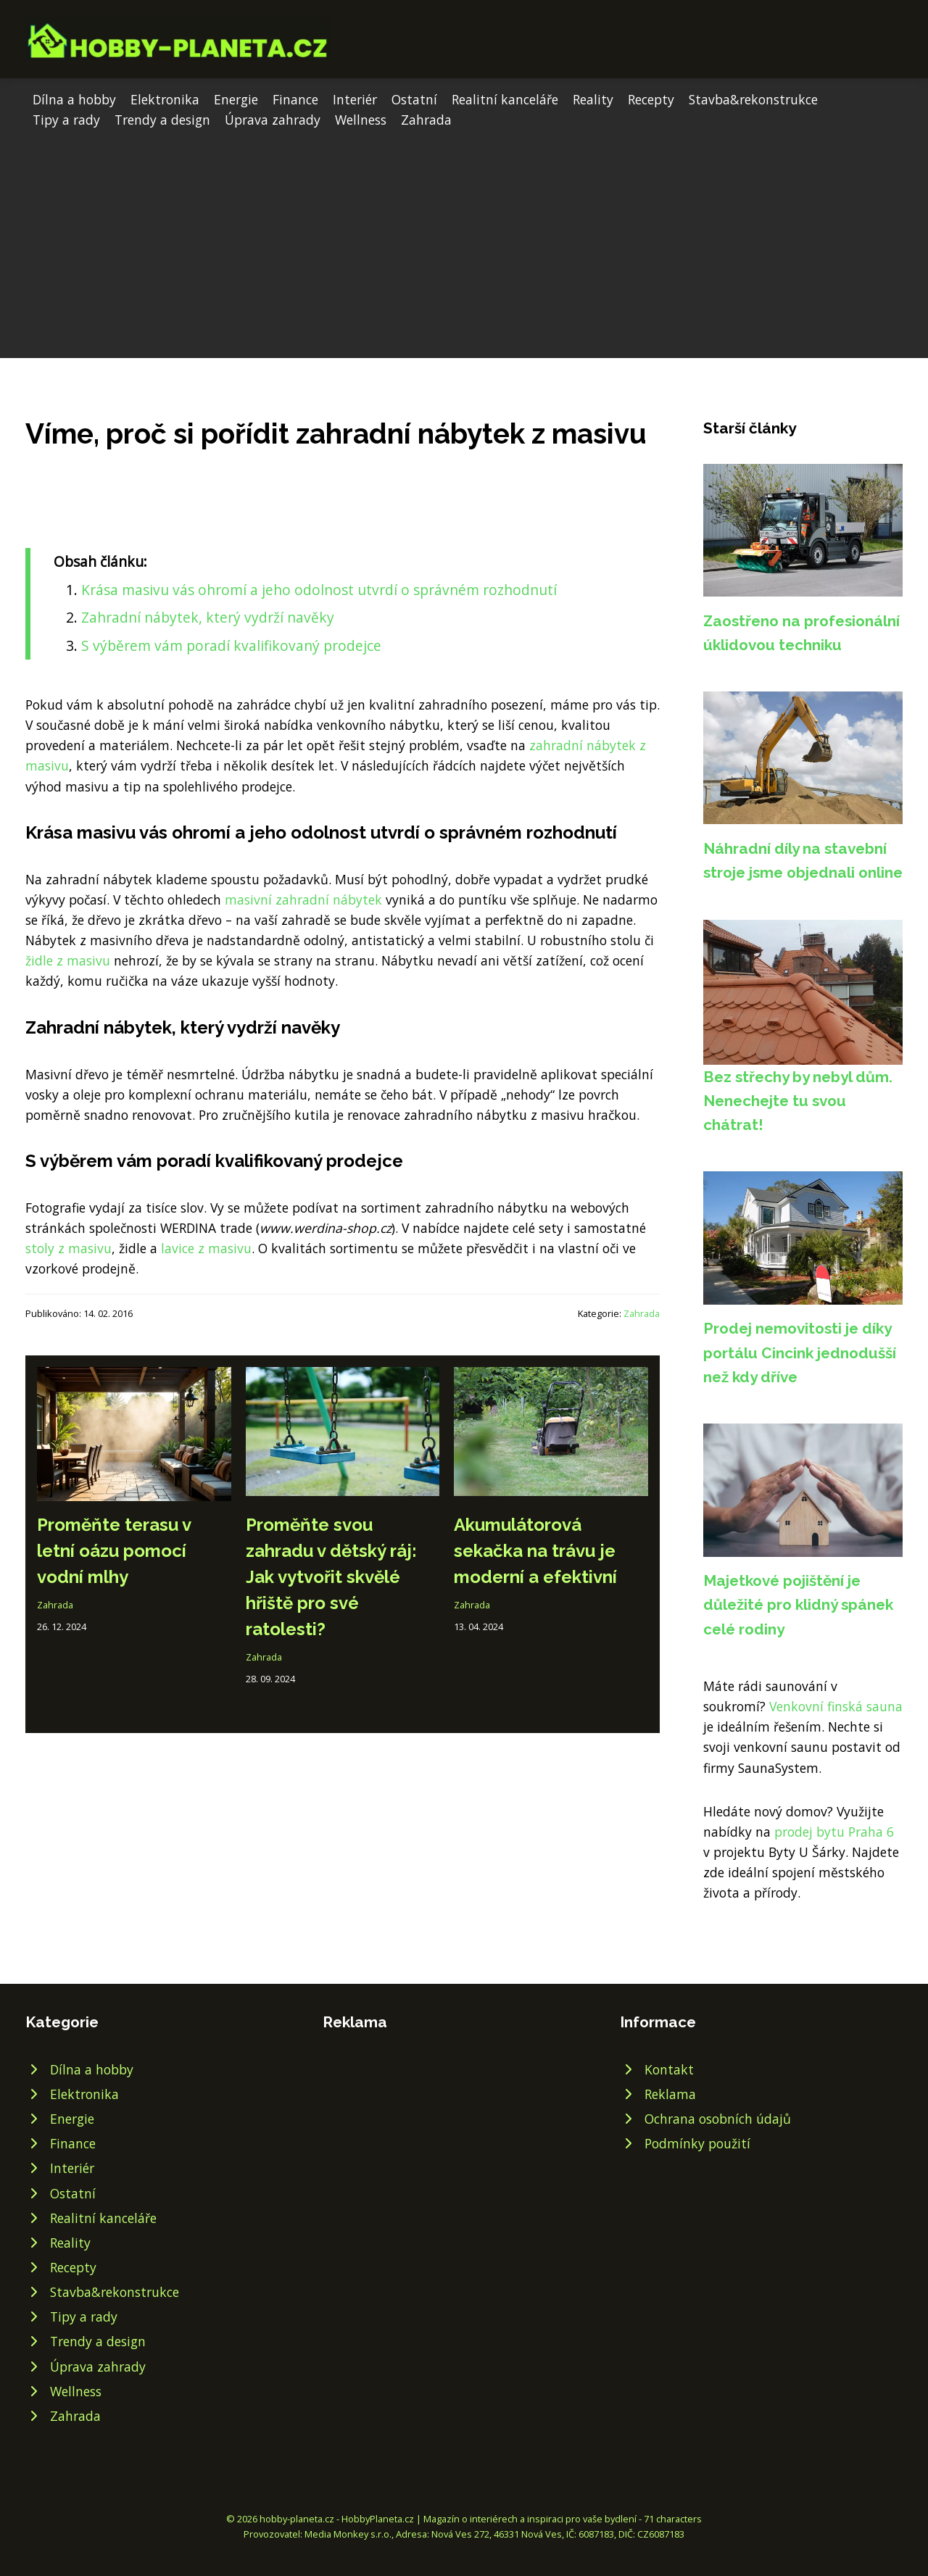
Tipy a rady (66, 119)
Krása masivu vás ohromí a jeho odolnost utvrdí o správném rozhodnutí (319, 589)
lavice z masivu (206, 1248)
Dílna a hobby (74, 99)
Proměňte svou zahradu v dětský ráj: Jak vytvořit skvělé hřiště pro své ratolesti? (331, 1577)
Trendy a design (162, 119)
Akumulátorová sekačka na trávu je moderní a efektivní (535, 1550)
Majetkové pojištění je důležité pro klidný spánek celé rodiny (798, 1604)
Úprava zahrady (272, 119)
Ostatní (414, 99)
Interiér (355, 99)
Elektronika (164, 99)
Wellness (360, 119)
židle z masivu (67, 960)
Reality (593, 99)
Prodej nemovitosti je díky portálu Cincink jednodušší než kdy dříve (799, 1352)
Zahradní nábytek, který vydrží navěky (207, 617)
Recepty (651, 99)
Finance (295, 99)
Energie (236, 99)
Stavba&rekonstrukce (753, 99)
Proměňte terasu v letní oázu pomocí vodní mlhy (114, 1550)
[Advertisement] (464, 238)
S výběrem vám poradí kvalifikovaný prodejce (231, 645)
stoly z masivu (68, 1248)
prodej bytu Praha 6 (834, 1831)
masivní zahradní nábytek (303, 899)
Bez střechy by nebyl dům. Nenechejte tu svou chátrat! (797, 1101)
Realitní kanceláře (505, 99)
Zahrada (426, 119)
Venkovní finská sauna (836, 1706)
